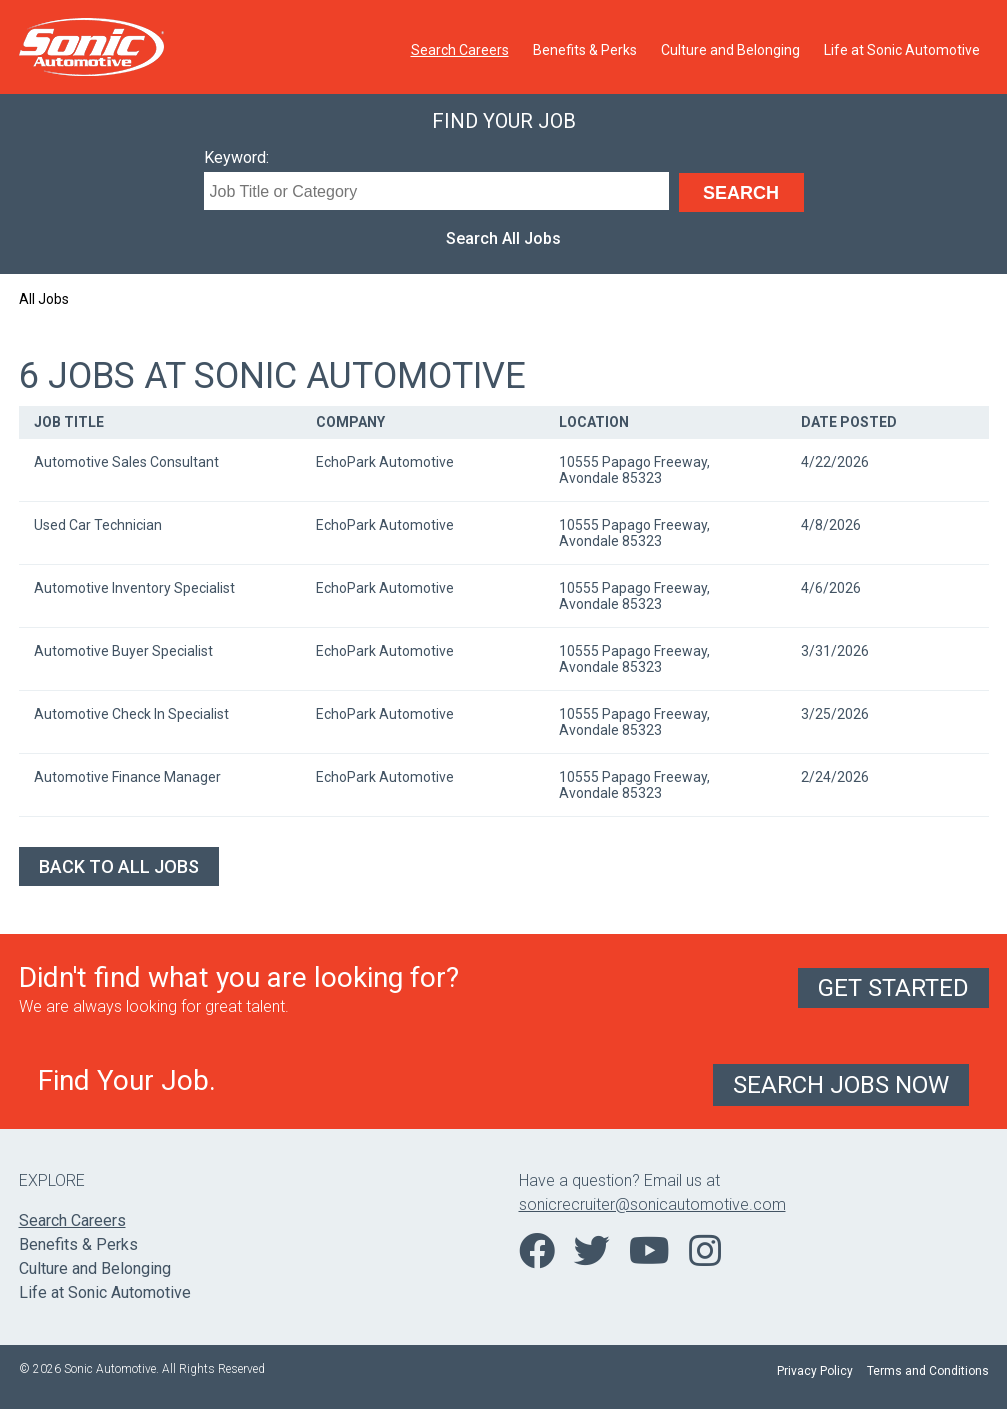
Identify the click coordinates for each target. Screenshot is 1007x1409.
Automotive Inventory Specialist (134, 588)
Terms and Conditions (928, 1371)
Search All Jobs (503, 238)
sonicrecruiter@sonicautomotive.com (652, 1204)
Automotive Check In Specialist (131, 714)
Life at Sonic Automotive (902, 50)
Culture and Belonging (730, 50)
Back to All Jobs (119, 866)
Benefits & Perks (585, 50)
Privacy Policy (815, 1371)
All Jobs (44, 299)
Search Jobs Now (841, 1085)
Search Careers (460, 50)
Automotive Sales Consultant (126, 462)
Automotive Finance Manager (127, 777)
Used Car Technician (98, 525)
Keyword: (236, 157)
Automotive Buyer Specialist (123, 651)
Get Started (893, 988)
